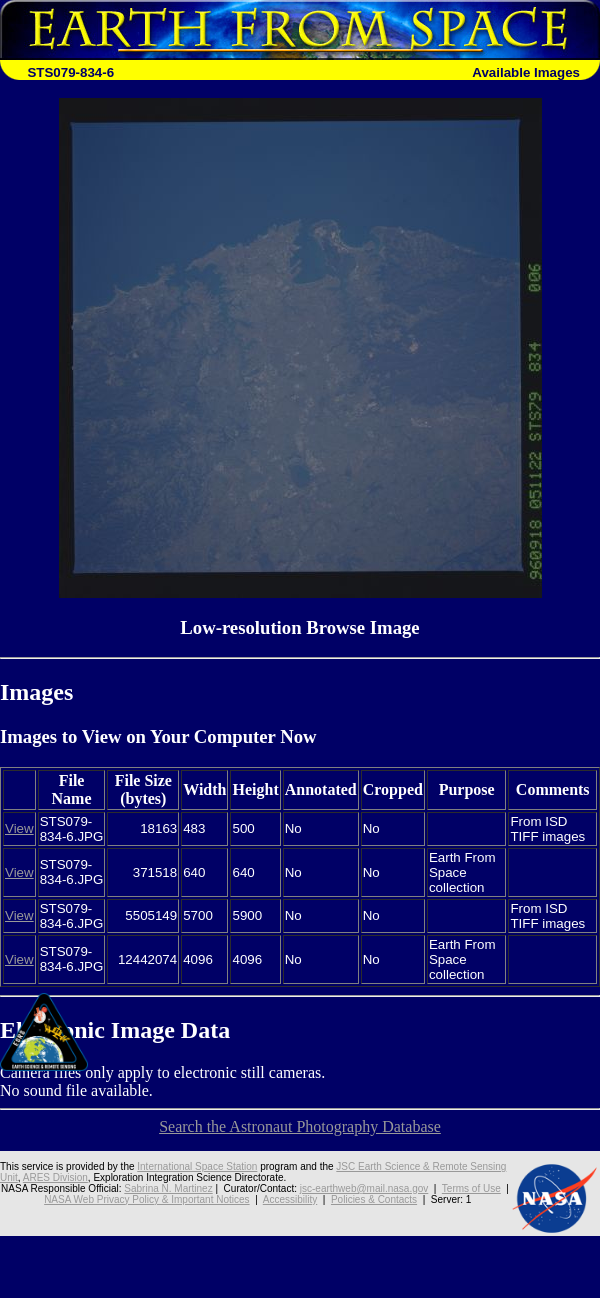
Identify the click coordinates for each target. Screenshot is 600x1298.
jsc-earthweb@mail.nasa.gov (364, 1188)
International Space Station (197, 1166)
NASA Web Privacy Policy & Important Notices (146, 1199)
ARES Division (55, 1177)
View (19, 828)
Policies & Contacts (374, 1199)
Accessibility (290, 1199)
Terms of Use (471, 1188)
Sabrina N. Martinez (168, 1188)
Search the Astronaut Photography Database (300, 1126)
